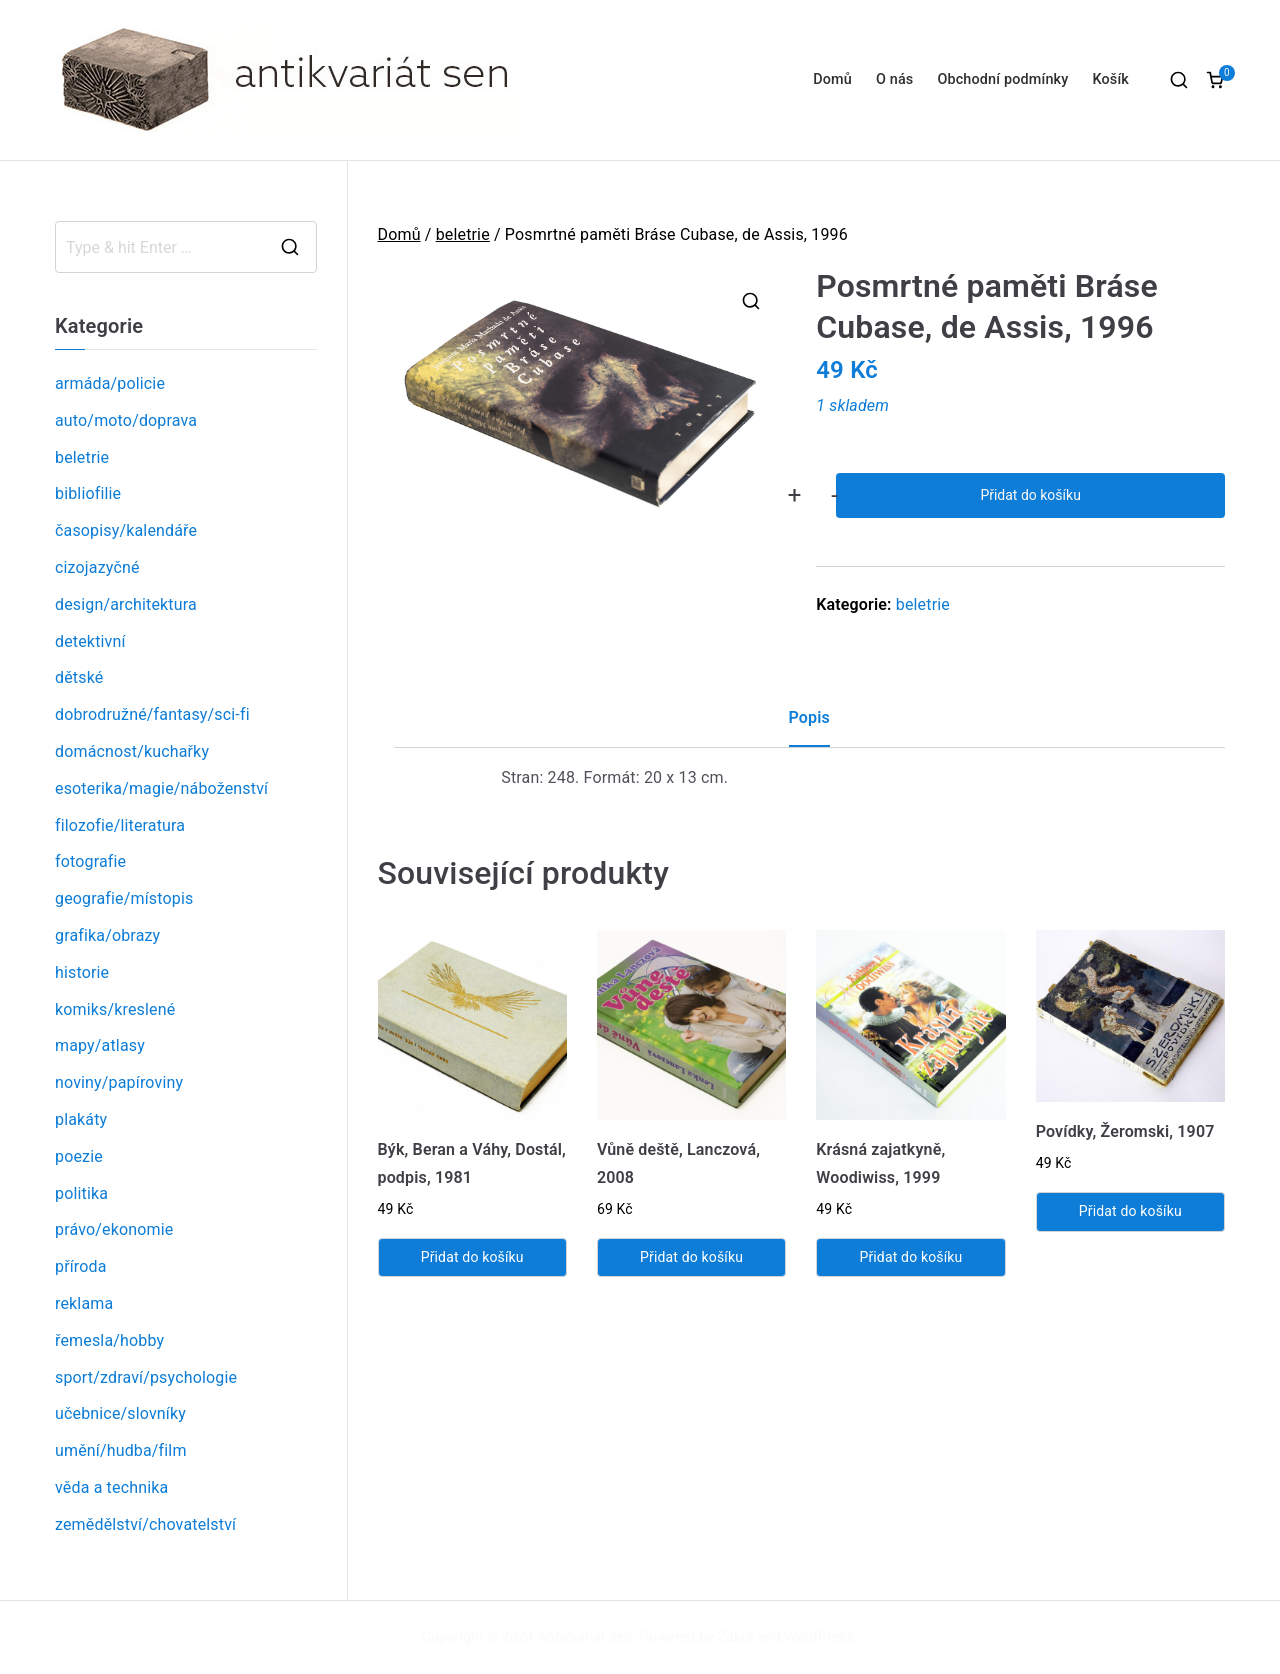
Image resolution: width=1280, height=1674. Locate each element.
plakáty (81, 1119)
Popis (809, 717)
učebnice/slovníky (120, 1413)
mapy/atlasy (100, 1045)
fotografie (90, 861)
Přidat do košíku (1030, 495)
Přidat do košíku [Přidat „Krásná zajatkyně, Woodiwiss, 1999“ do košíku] (910, 1257)
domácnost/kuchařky (132, 751)
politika (81, 1193)
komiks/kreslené (115, 1009)
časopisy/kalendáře (126, 530)
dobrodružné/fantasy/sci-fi (152, 714)
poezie (79, 1156)
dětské (79, 677)
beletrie (463, 234)
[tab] (809, 725)
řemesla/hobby (109, 1340)
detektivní (90, 641)
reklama (84, 1303)
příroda (81, 1266)
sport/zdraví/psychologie (146, 1377)
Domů (832, 79)
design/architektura (126, 604)
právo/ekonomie (114, 1229)
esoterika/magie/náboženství (161, 788)
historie (82, 972)
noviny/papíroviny (119, 1082)
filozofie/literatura (120, 825)
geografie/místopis (124, 898)
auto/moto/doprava (126, 420)
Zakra (736, 1637)
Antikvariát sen (585, 1637)
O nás (894, 79)
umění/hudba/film (121, 1450)
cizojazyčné (97, 567)
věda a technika (111, 1487)
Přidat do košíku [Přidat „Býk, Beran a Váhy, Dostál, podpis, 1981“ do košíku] (472, 1257)
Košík (1110, 79)
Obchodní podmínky (1002, 79)
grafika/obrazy (107, 935)
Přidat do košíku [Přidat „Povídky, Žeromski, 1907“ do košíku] (1130, 1211)
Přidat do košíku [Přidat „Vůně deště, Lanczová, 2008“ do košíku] (691, 1257)
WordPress (819, 1637)
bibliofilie (88, 493)
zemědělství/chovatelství (145, 1524)
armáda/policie (110, 383)
